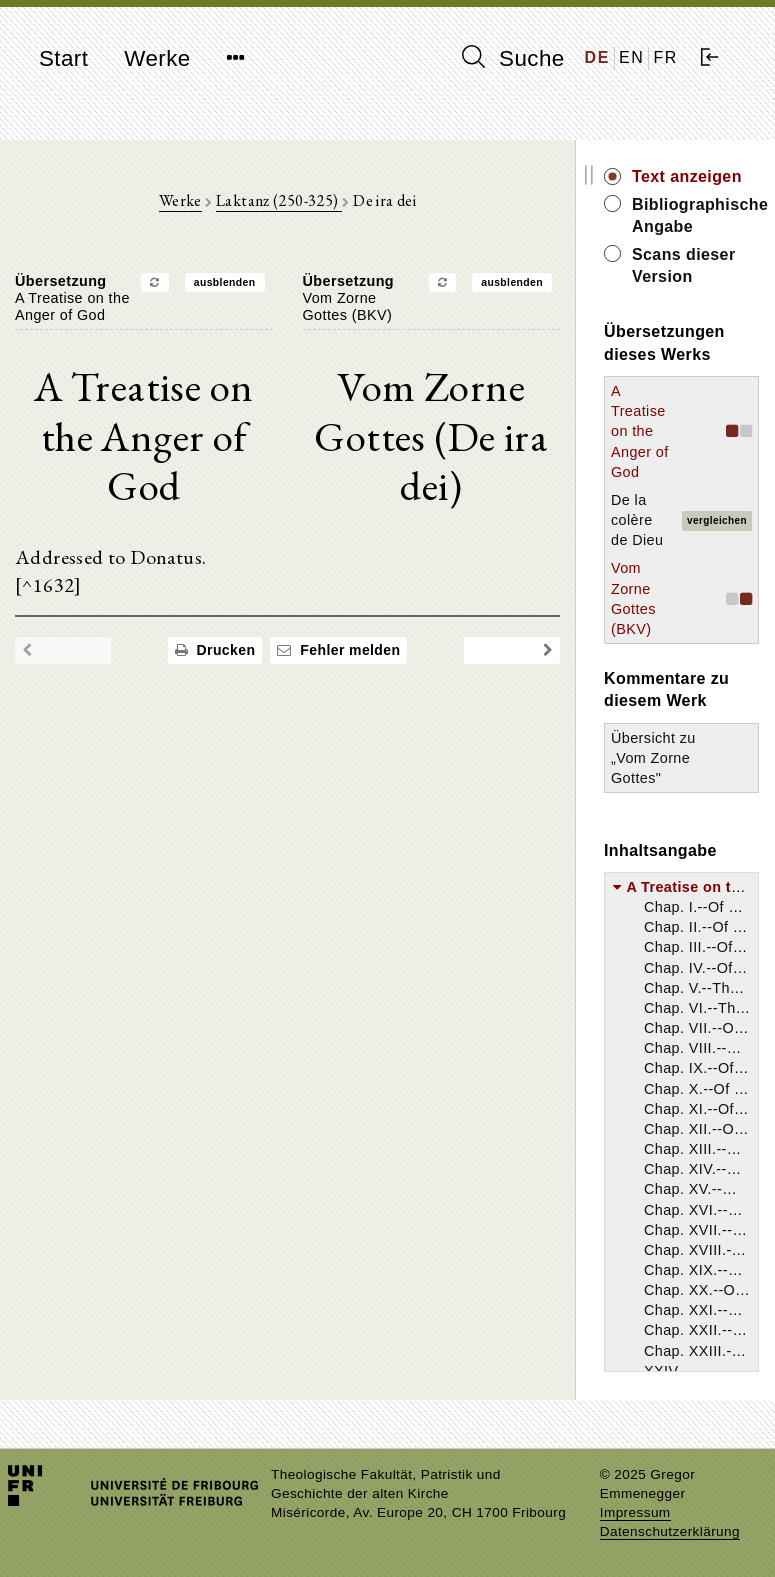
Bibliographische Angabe (695, 215)
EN (631, 57)
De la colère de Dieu (637, 520)
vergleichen (717, 520)
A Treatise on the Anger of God (640, 431)
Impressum (635, 1512)
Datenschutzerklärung (670, 1531)
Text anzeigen (687, 176)
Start (63, 58)
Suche (513, 58)
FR (665, 57)
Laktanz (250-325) (279, 200)
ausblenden (225, 282)
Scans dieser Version (684, 265)
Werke (157, 58)
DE (597, 57)
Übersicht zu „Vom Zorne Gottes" (653, 758)
